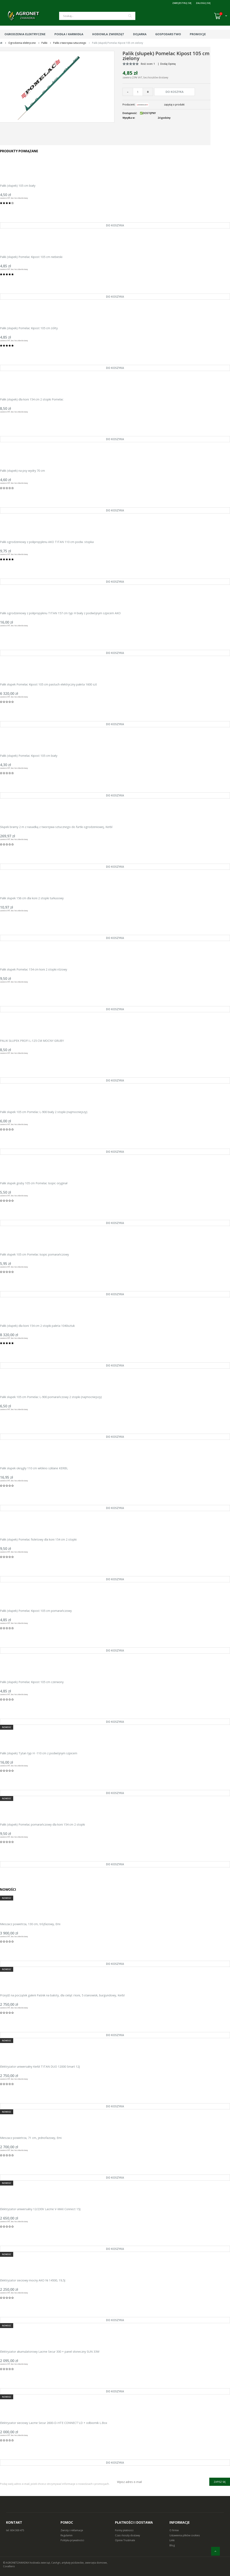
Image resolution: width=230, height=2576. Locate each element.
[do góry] (215, 2551)
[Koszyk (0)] (220, 16)
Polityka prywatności (72, 2540)
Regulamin (67, 2535)
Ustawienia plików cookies (184, 2535)
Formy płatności (124, 2530)
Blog (172, 2545)
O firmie (174, 2530)
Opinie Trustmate (125, 2540)
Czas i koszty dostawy (127, 2535)
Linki (172, 2540)
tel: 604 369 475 (15, 2530)
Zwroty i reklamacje (72, 2530)
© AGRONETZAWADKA (16, 2562)
